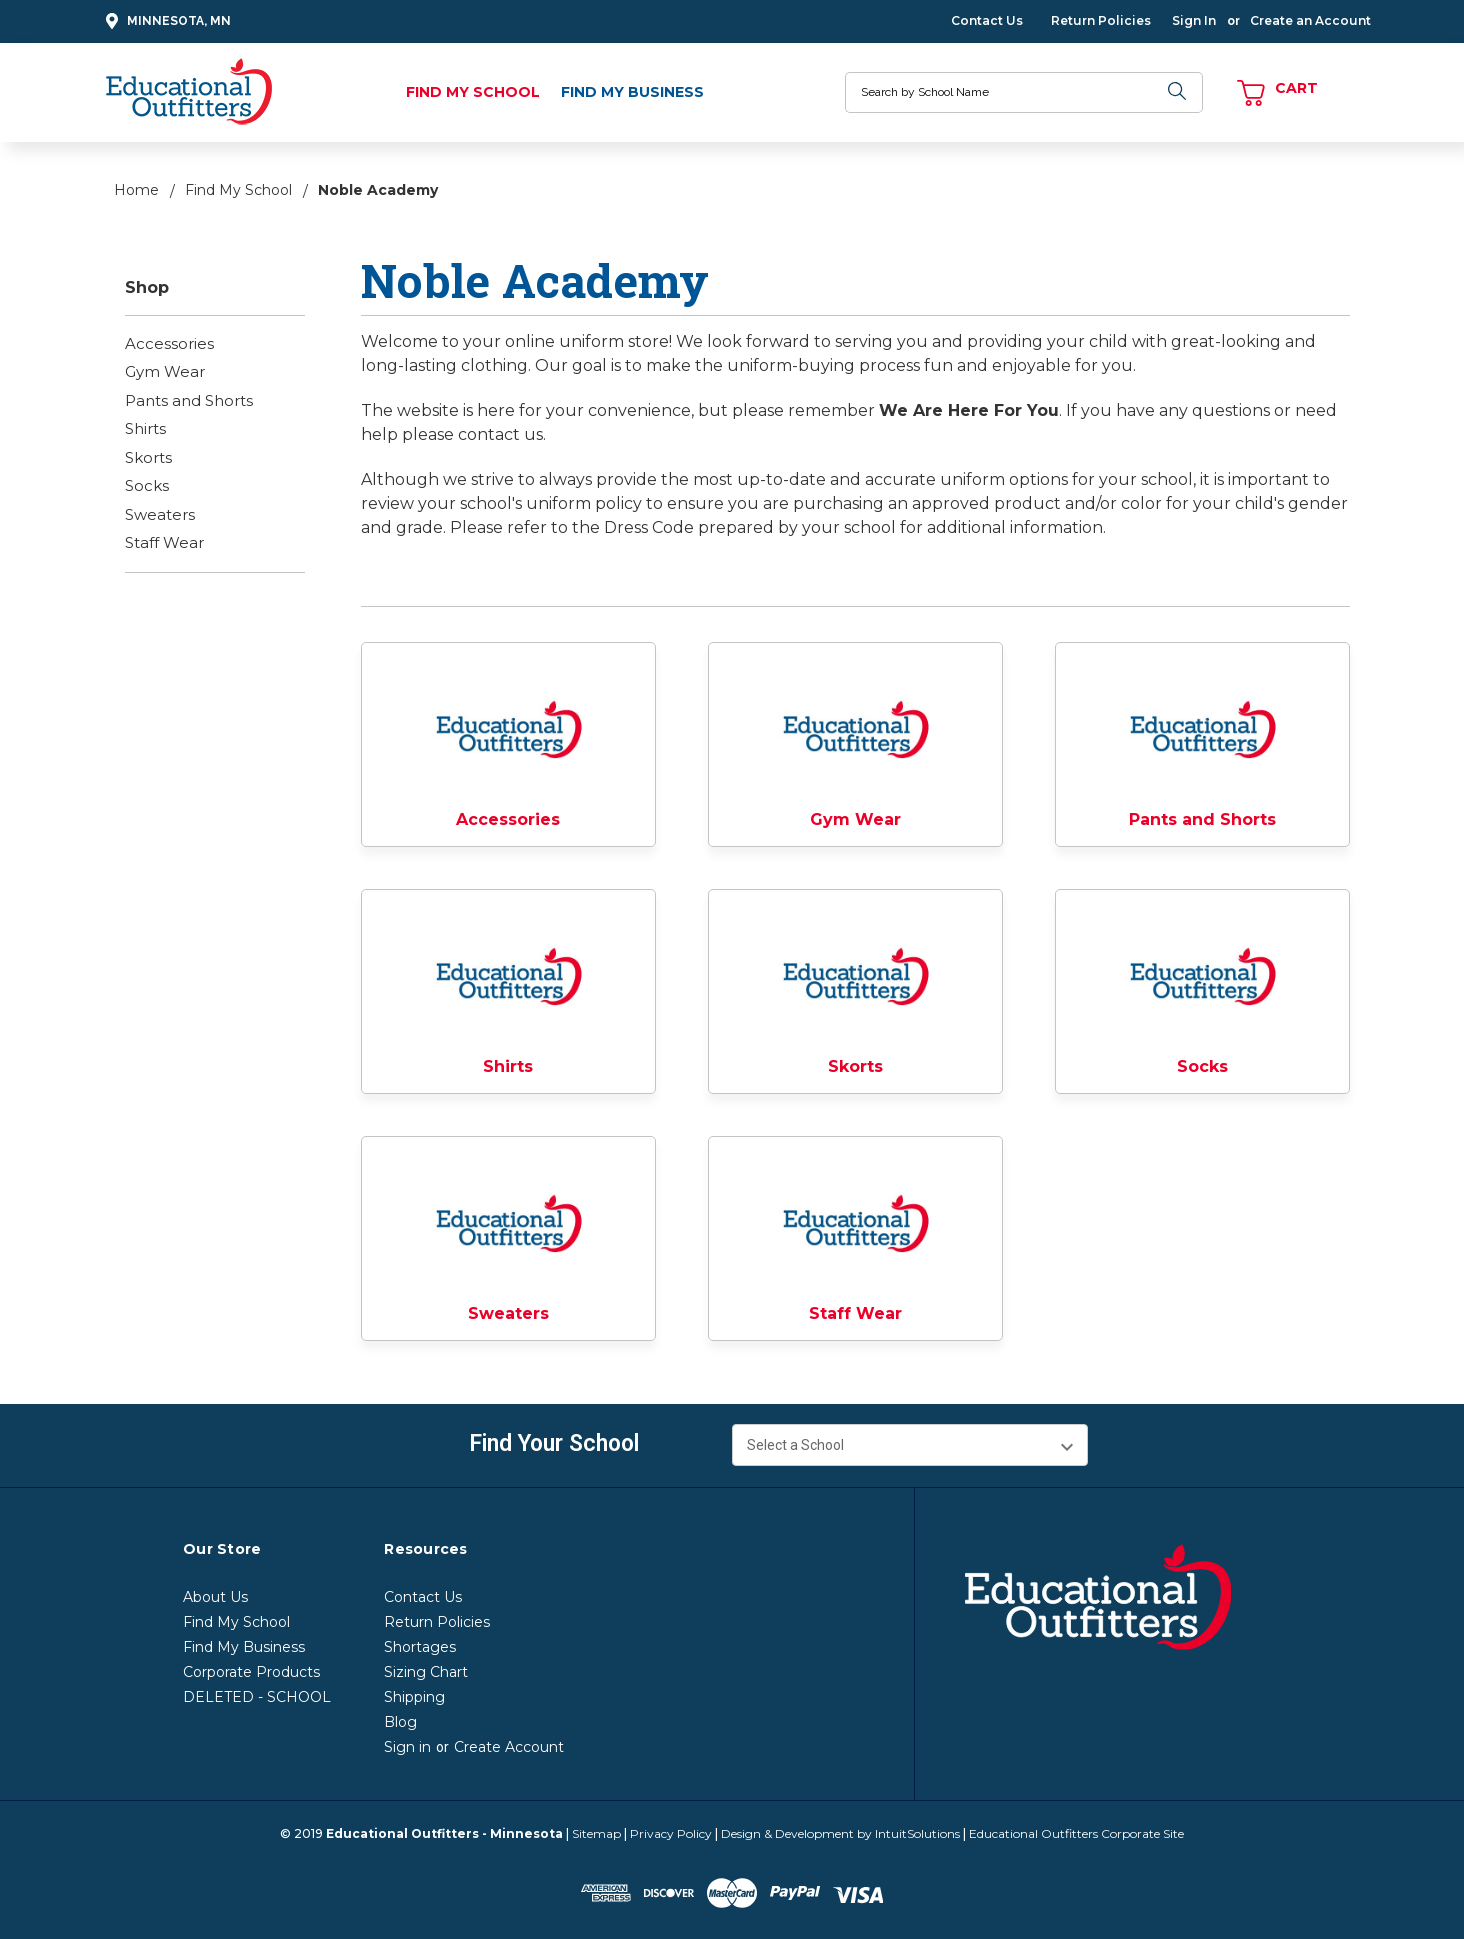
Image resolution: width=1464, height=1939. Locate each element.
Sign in (407, 1747)
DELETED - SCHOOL (257, 1697)
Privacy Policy (671, 1833)
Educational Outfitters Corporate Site (1076, 1833)
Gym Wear (165, 371)
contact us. (502, 434)
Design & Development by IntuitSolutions (840, 1833)
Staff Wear (164, 542)
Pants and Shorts (189, 400)
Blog (400, 1722)
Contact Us (987, 20)
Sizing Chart (426, 1672)
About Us (215, 1597)
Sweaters (160, 514)
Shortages (420, 1647)
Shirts (145, 428)
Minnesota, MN (165, 21)
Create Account (509, 1747)
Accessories (169, 343)
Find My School (473, 92)
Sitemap (596, 1833)
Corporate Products (251, 1672)
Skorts (148, 457)
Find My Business (632, 92)
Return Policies (1101, 20)
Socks (147, 485)
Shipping (414, 1697)
